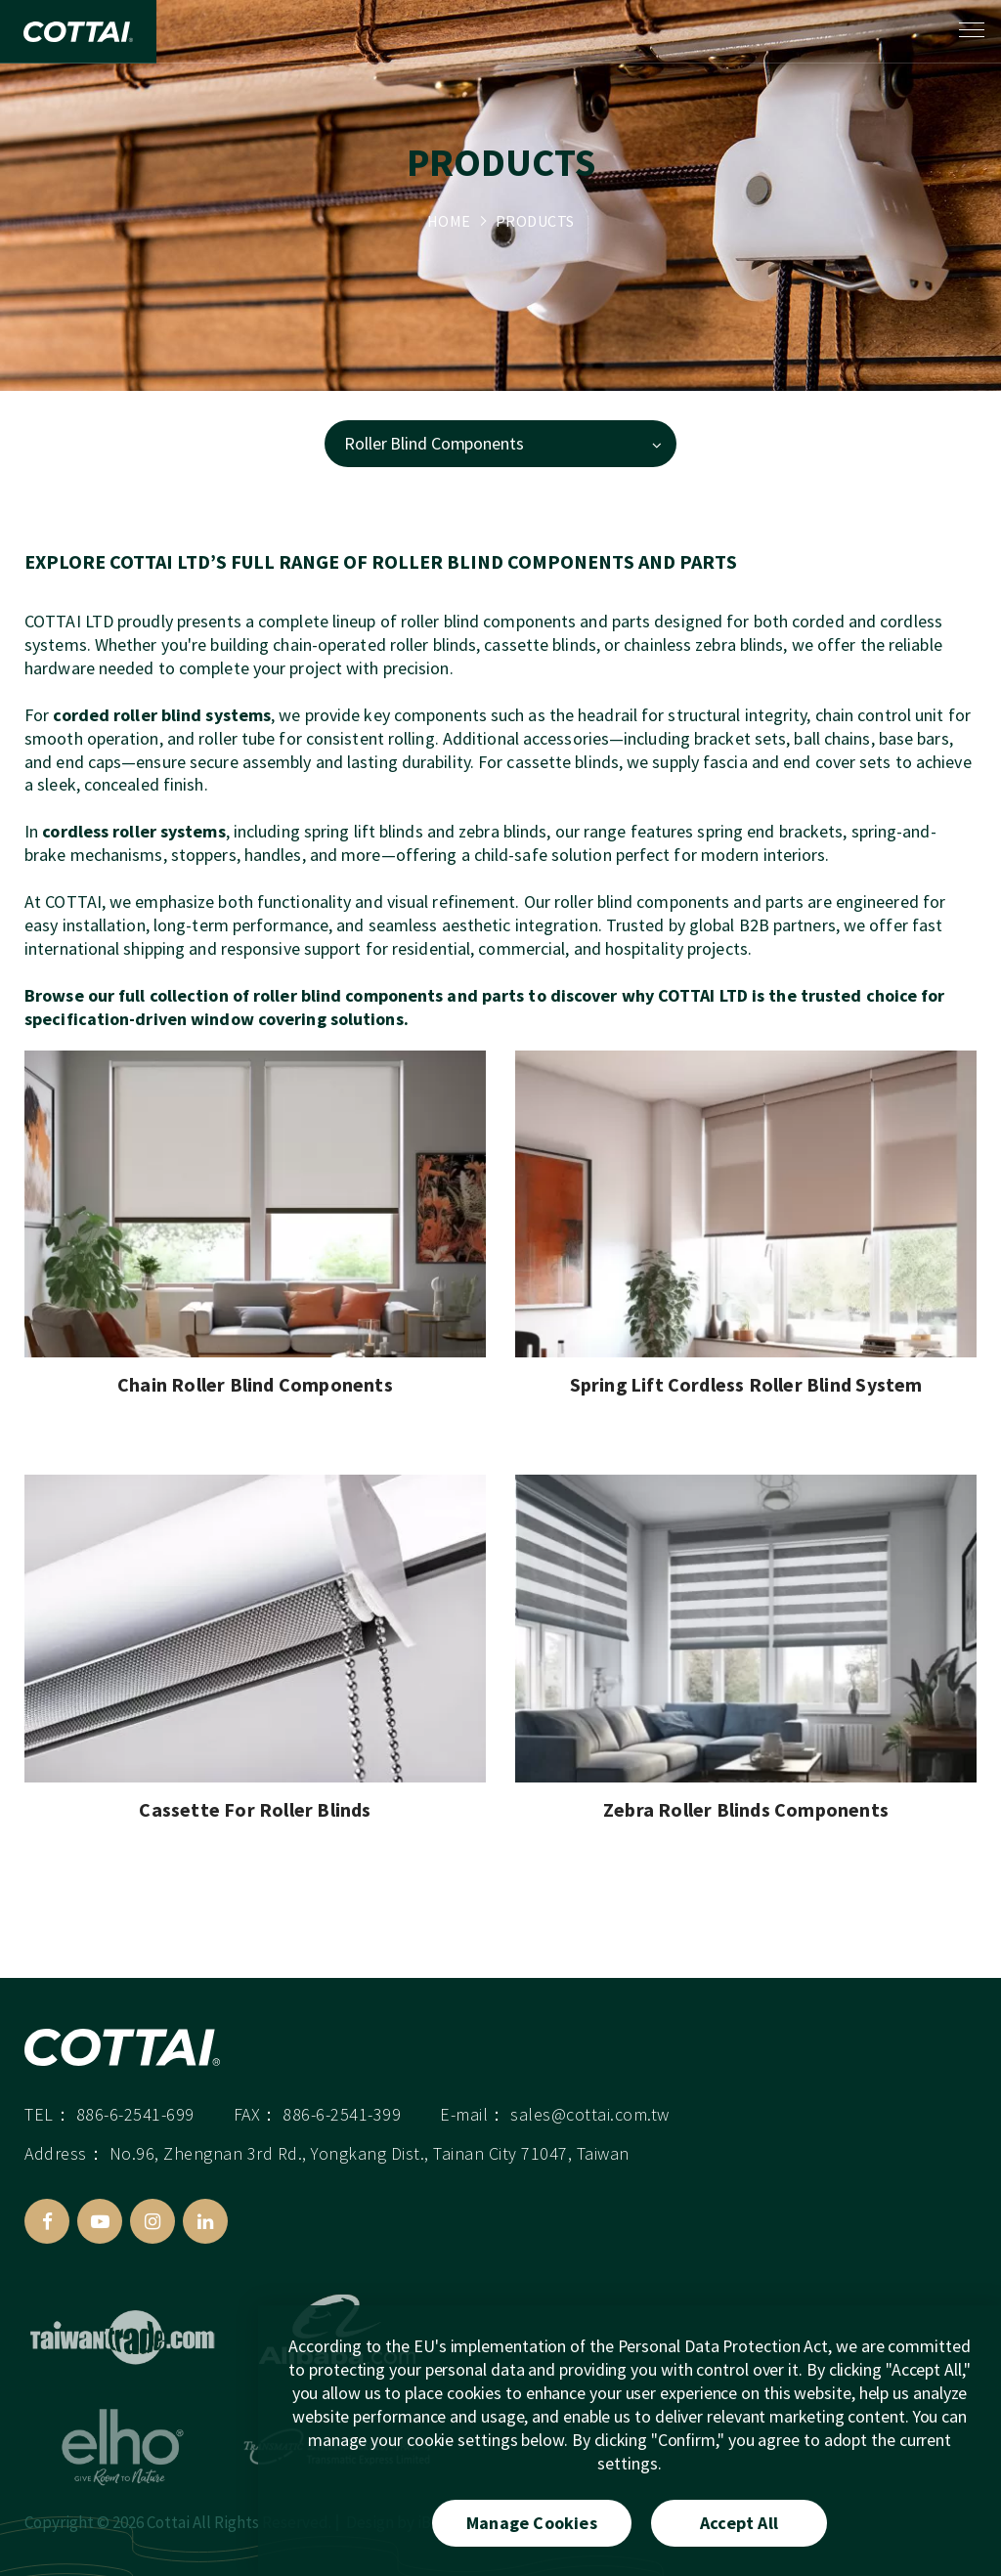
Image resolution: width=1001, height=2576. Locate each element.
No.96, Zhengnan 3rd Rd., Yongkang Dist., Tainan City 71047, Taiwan (369, 2162)
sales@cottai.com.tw (590, 2123)
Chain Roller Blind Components (255, 1385)
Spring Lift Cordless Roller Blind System (746, 1385)
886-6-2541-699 (135, 2123)
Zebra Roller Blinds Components (746, 1810)
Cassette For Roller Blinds (255, 1810)
